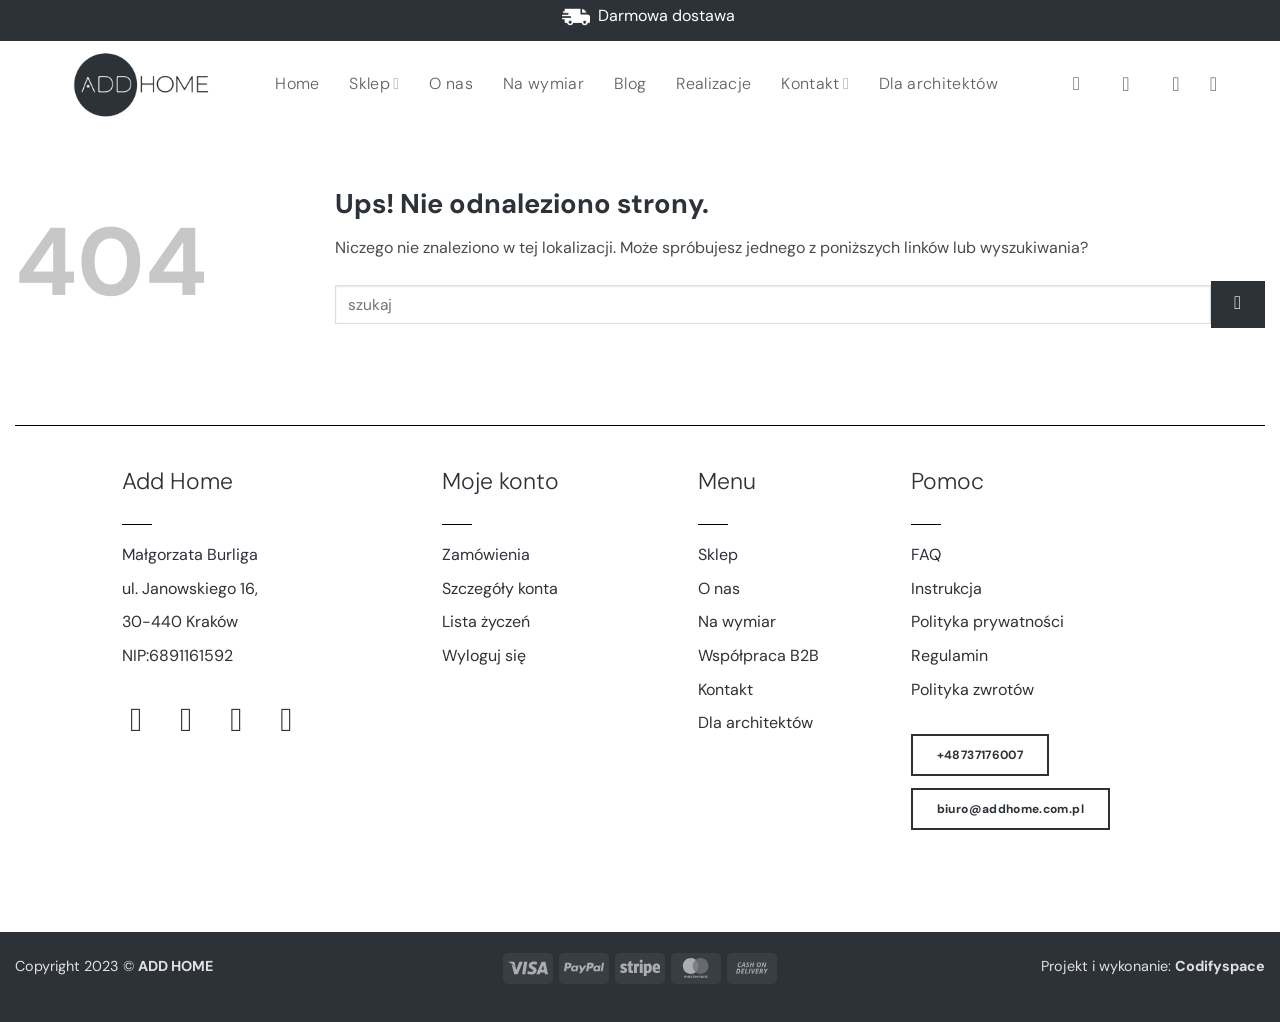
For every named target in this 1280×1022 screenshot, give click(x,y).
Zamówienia (486, 554)
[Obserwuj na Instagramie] (196, 719)
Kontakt (815, 83)
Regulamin (949, 655)
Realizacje (713, 83)
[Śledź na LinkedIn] (296, 719)
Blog (630, 83)
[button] (1132, 84)
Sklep (374, 83)
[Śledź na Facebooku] (146, 719)
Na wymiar (543, 83)
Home (297, 83)
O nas (451, 83)
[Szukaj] (1082, 83)
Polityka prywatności (987, 621)
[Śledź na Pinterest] (246, 719)
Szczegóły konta (500, 588)
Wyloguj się (484, 655)
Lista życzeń (486, 621)
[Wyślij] (1238, 304)
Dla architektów (938, 83)
